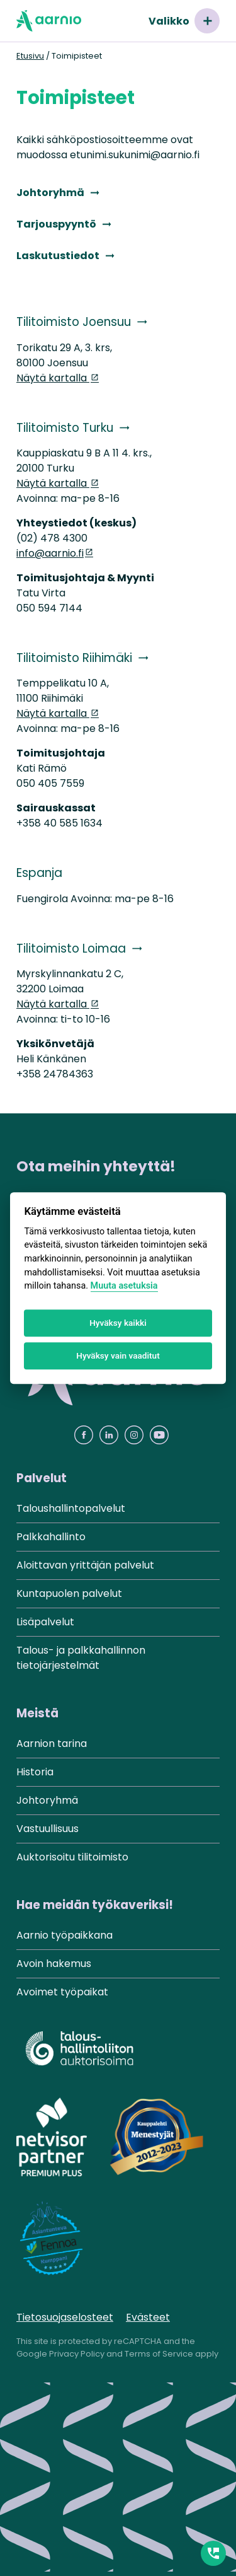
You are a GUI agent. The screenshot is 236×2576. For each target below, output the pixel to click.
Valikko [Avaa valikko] (184, 20)
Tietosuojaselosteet (64, 2317)
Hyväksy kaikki (118, 1323)
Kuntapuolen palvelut (69, 1593)
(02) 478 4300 (51, 538)
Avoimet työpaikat (62, 1992)
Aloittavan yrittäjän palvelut (85, 1565)
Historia (34, 1772)
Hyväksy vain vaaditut (117, 1356)
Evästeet (148, 2317)
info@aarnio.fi (50, 553)
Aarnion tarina (51, 1743)
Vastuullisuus (47, 1828)
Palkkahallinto (51, 1536)
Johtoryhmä (50, 192)
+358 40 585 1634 (59, 823)
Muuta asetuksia (124, 1285)
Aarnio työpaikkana (64, 1935)
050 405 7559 (50, 783)
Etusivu (30, 56)
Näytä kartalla (52, 378)
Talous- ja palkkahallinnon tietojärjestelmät (80, 1658)
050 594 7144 (49, 608)
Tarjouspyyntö (56, 224)
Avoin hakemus (53, 1963)
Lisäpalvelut (45, 1622)
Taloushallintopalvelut (70, 1508)
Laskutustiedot (57, 255)
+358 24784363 (54, 1074)
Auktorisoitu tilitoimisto (72, 1857)
